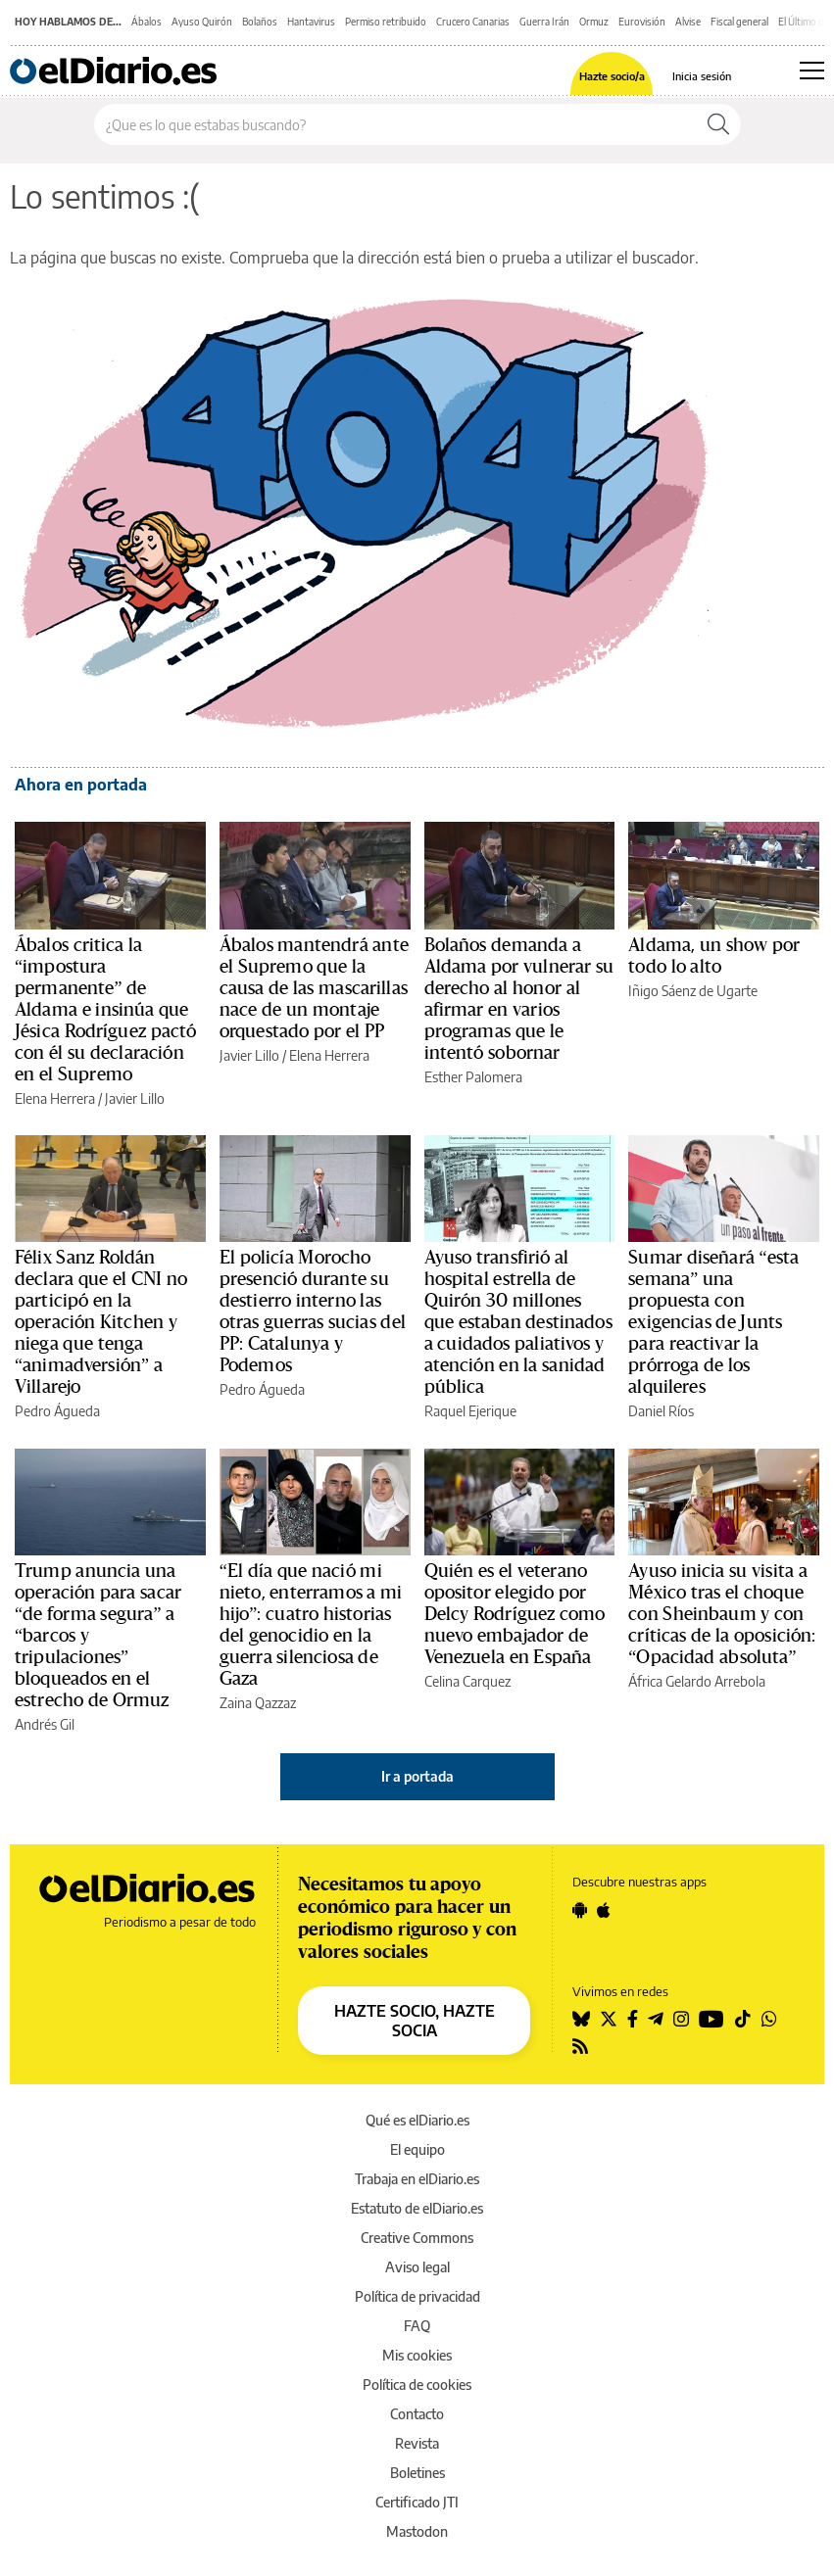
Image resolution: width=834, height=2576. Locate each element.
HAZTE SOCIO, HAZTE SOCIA (414, 2020)
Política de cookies (417, 2384)
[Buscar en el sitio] (395, 124)
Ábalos (146, 21)
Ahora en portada (81, 784)
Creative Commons (417, 2237)
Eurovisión (641, 21)
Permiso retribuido (385, 21)
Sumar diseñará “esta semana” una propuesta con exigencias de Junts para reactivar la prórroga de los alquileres (713, 1322)
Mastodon (417, 2531)
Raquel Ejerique (470, 1411)
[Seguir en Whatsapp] (769, 2018)
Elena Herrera (55, 1098)
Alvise (688, 21)
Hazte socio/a (612, 76)
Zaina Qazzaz (258, 1702)
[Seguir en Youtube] (711, 2018)
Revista (417, 2443)
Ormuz (594, 21)
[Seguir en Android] (579, 1910)
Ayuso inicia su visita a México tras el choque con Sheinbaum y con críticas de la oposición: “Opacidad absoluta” (721, 1614)
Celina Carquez (467, 1681)
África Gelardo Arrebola (696, 1681)
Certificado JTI (417, 2502)
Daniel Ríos (661, 1411)
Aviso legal (417, 2267)
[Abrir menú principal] (812, 70)
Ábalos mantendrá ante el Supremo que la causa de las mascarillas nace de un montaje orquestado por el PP (314, 988)
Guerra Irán (544, 21)
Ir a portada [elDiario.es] (417, 1776)
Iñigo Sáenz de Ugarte (693, 990)
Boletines (417, 2472)
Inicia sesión (701, 76)
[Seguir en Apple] (604, 1910)
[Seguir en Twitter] (608, 2018)
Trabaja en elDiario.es (417, 2179)
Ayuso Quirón (202, 21)
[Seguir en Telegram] (655, 2018)
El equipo (417, 2149)
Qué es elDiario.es (417, 2120)
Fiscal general (739, 21)
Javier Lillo (135, 1098)
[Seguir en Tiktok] (743, 2018)
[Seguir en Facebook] (632, 2018)
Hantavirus (311, 21)
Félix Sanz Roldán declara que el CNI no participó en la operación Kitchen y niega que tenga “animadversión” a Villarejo (101, 1322)
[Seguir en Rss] (580, 2046)
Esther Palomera (473, 1077)
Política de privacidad (417, 2296)
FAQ (417, 2325)
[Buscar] (718, 124)
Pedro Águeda (57, 1411)
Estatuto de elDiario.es (417, 2208)
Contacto (417, 2414)
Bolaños (259, 21)
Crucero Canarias (473, 21)
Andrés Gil (44, 1724)
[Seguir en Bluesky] (581, 2018)
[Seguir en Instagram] (681, 2018)
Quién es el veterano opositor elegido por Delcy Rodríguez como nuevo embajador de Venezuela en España (515, 1614)
